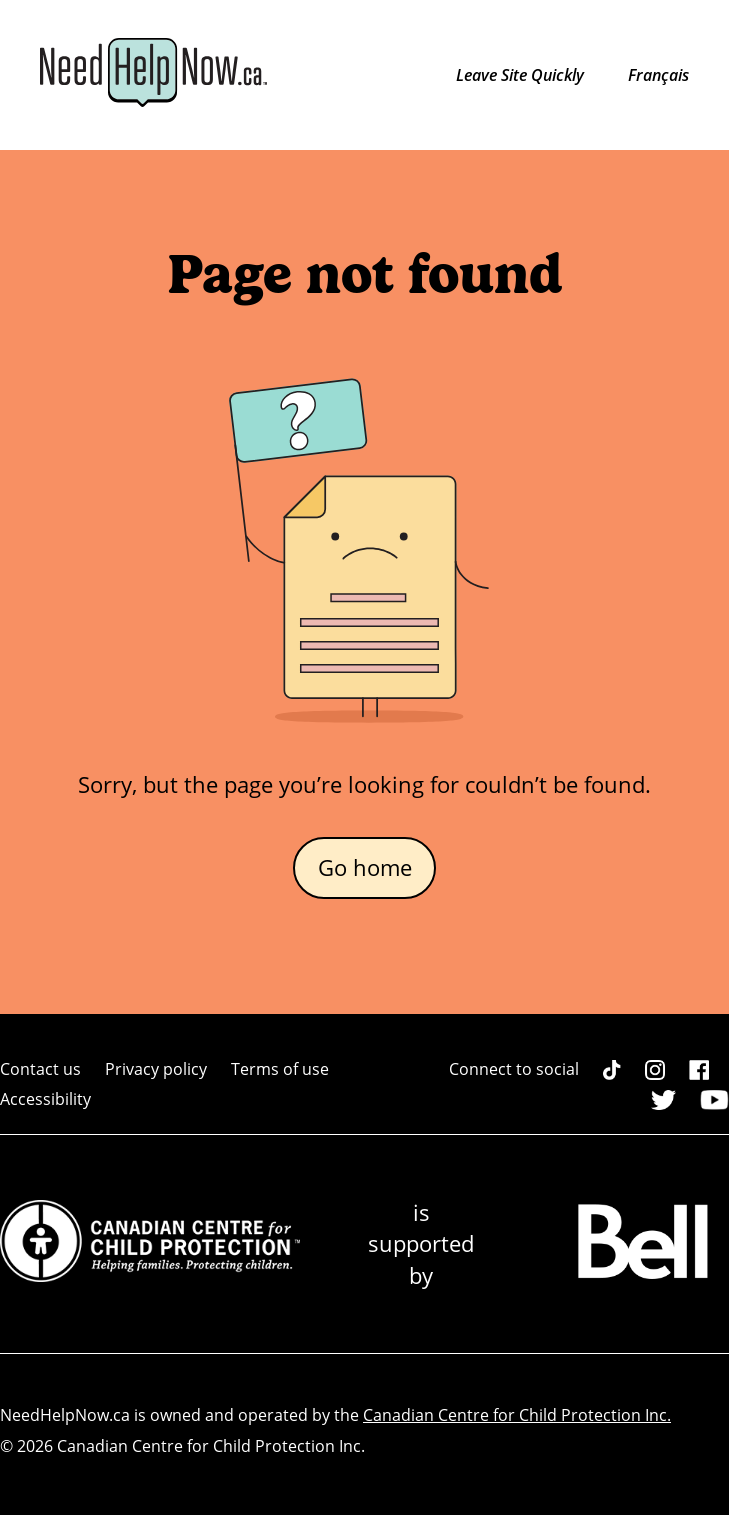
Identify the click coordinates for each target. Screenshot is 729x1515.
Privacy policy (156, 1069)
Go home (365, 867)
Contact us (40, 1069)
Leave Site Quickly (522, 75)
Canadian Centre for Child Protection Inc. (517, 1415)
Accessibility (45, 1099)
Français (658, 75)
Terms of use (280, 1069)
